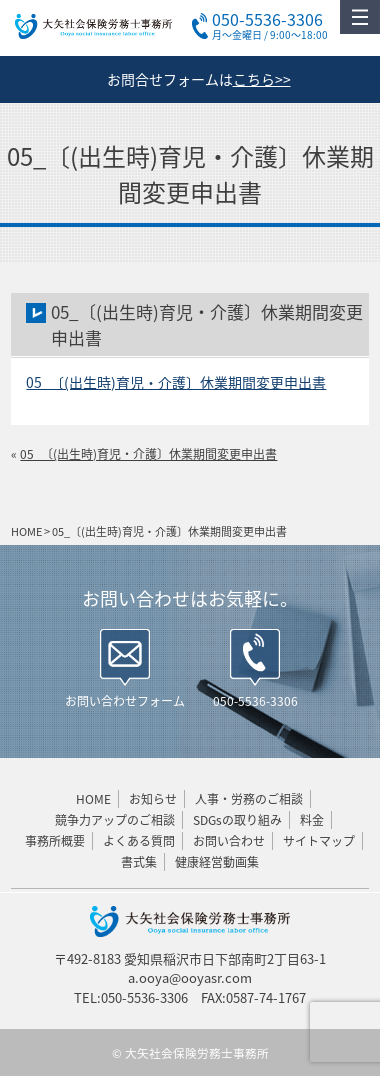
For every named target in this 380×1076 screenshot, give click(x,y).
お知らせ (153, 799)
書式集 (139, 862)
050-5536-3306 (255, 701)
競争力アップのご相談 (115, 820)
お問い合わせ (229, 841)
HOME (93, 799)
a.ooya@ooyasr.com (190, 977)
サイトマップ (319, 841)
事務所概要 (55, 841)
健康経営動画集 (217, 862)
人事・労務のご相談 (249, 799)
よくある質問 (139, 841)
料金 (312, 820)
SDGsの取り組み (237, 820)
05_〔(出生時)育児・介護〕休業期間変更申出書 (176, 382)
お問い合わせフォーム (125, 701)
